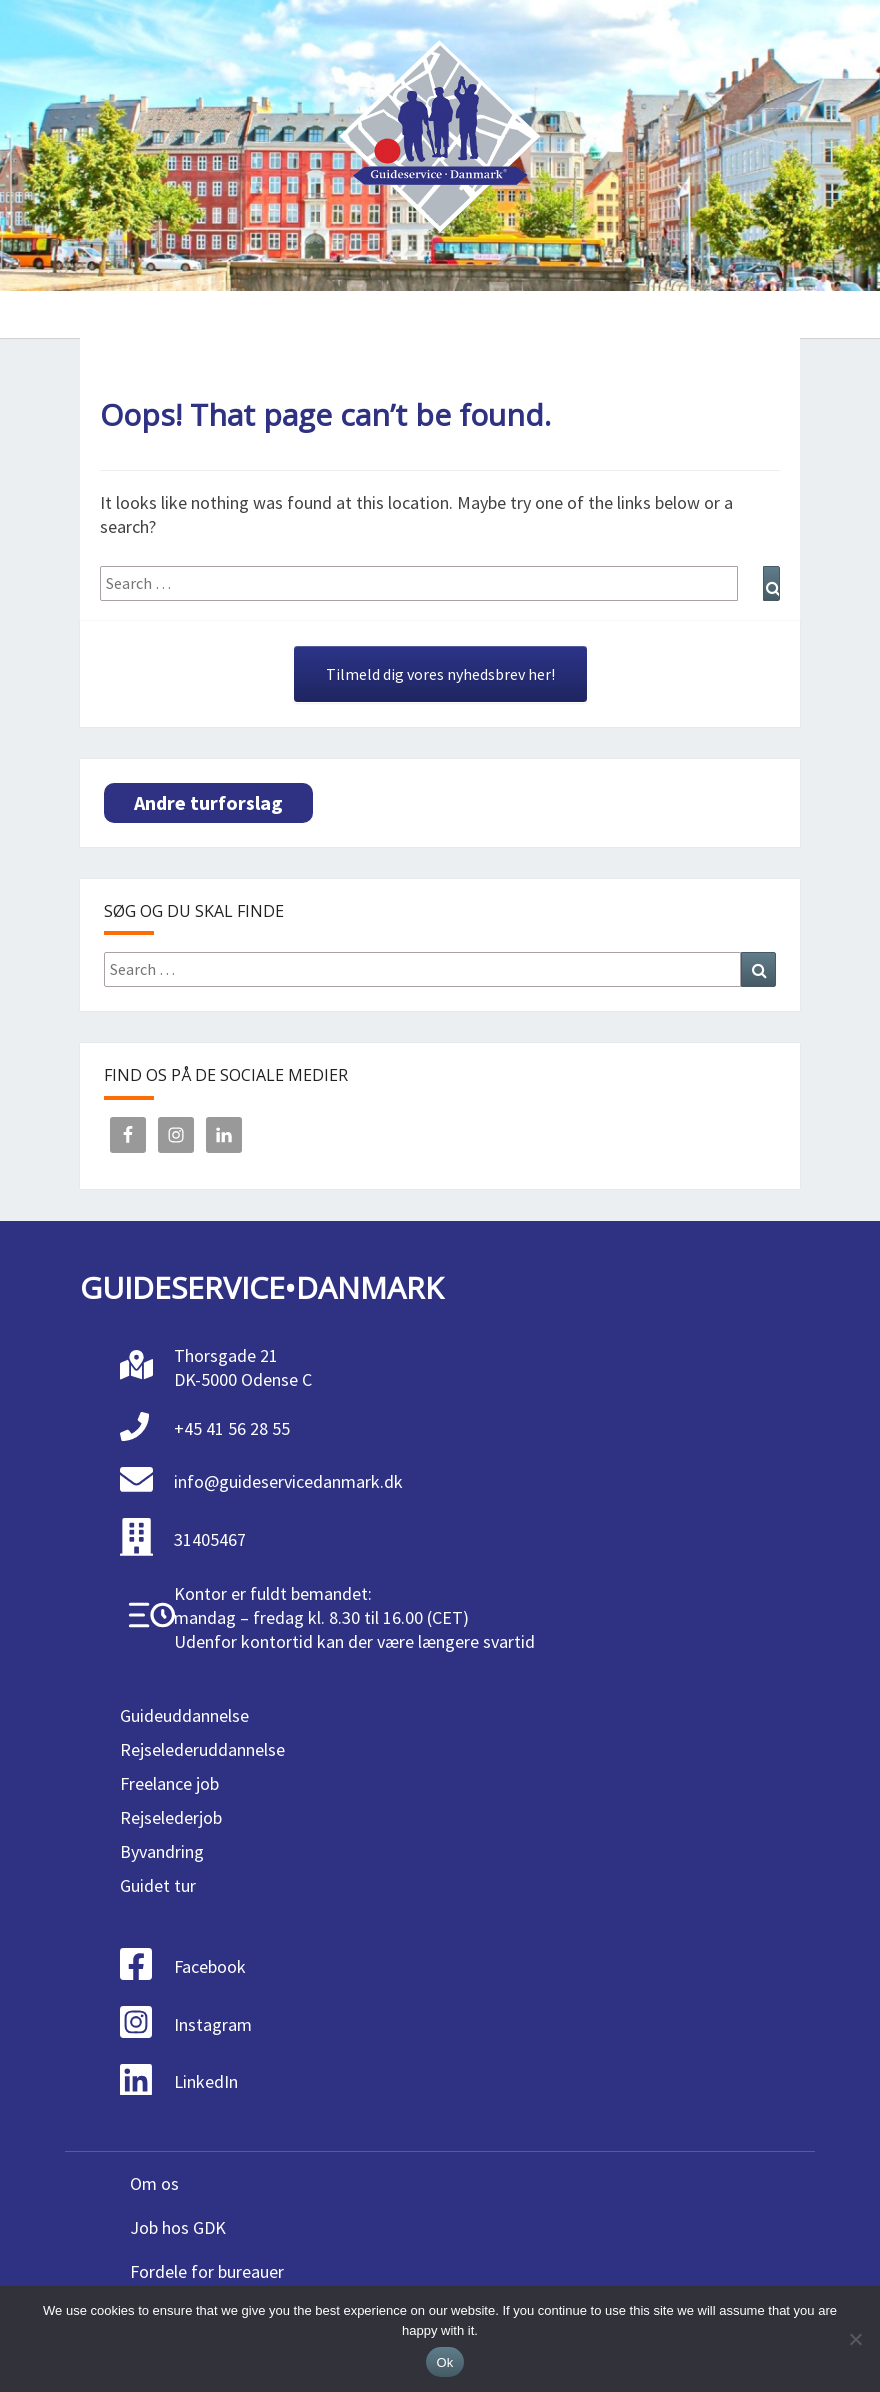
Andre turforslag (208, 802)
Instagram (213, 2024)
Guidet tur (158, 1885)
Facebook (210, 1966)
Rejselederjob (171, 1817)
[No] (855, 2339)
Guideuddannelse (184, 1715)
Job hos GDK (178, 2227)
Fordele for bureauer (207, 2271)
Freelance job (169, 1783)
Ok (444, 2362)
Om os (154, 2183)
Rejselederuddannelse (202, 1749)
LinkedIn (206, 2081)
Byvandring (162, 1851)
